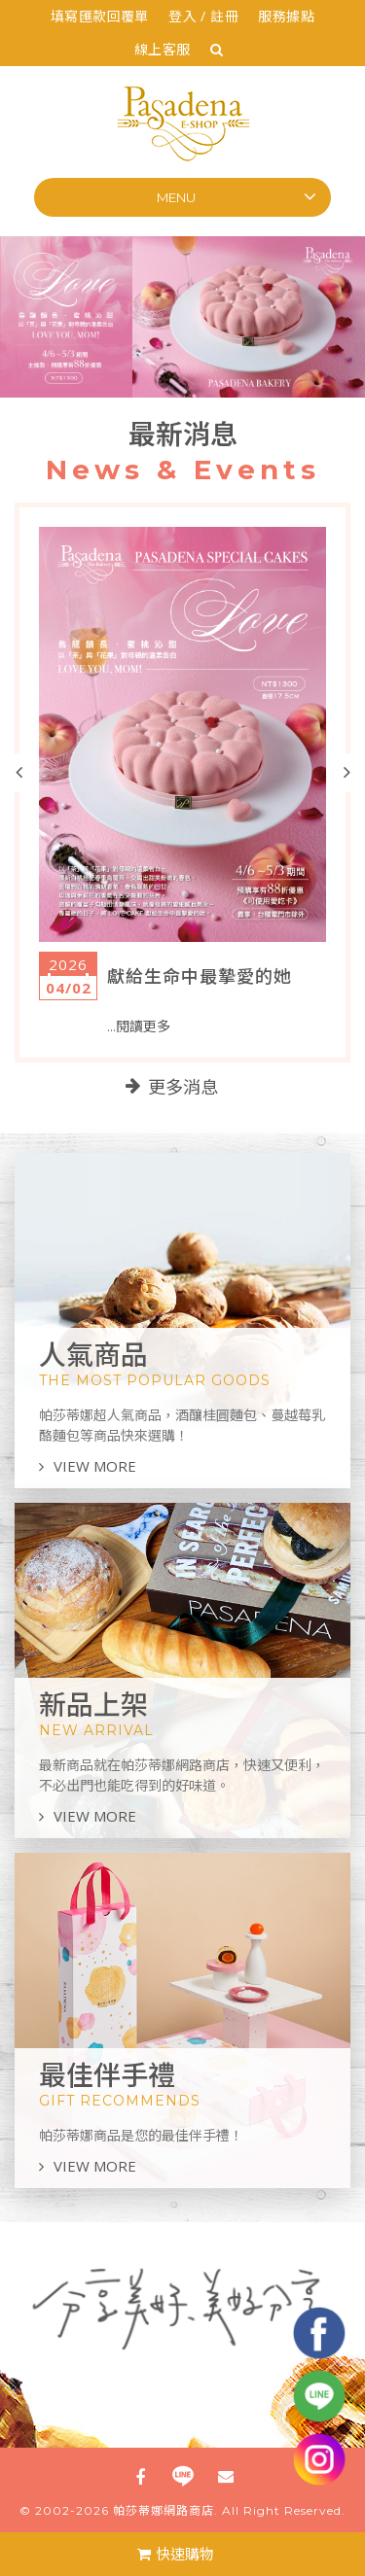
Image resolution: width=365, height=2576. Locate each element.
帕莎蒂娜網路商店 (163, 2510)
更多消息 (183, 1087)
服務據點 (286, 16)
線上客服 (162, 49)
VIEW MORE (87, 1466)
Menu (176, 197)
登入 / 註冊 (203, 16)
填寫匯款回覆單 (100, 16)
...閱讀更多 (138, 1026)
